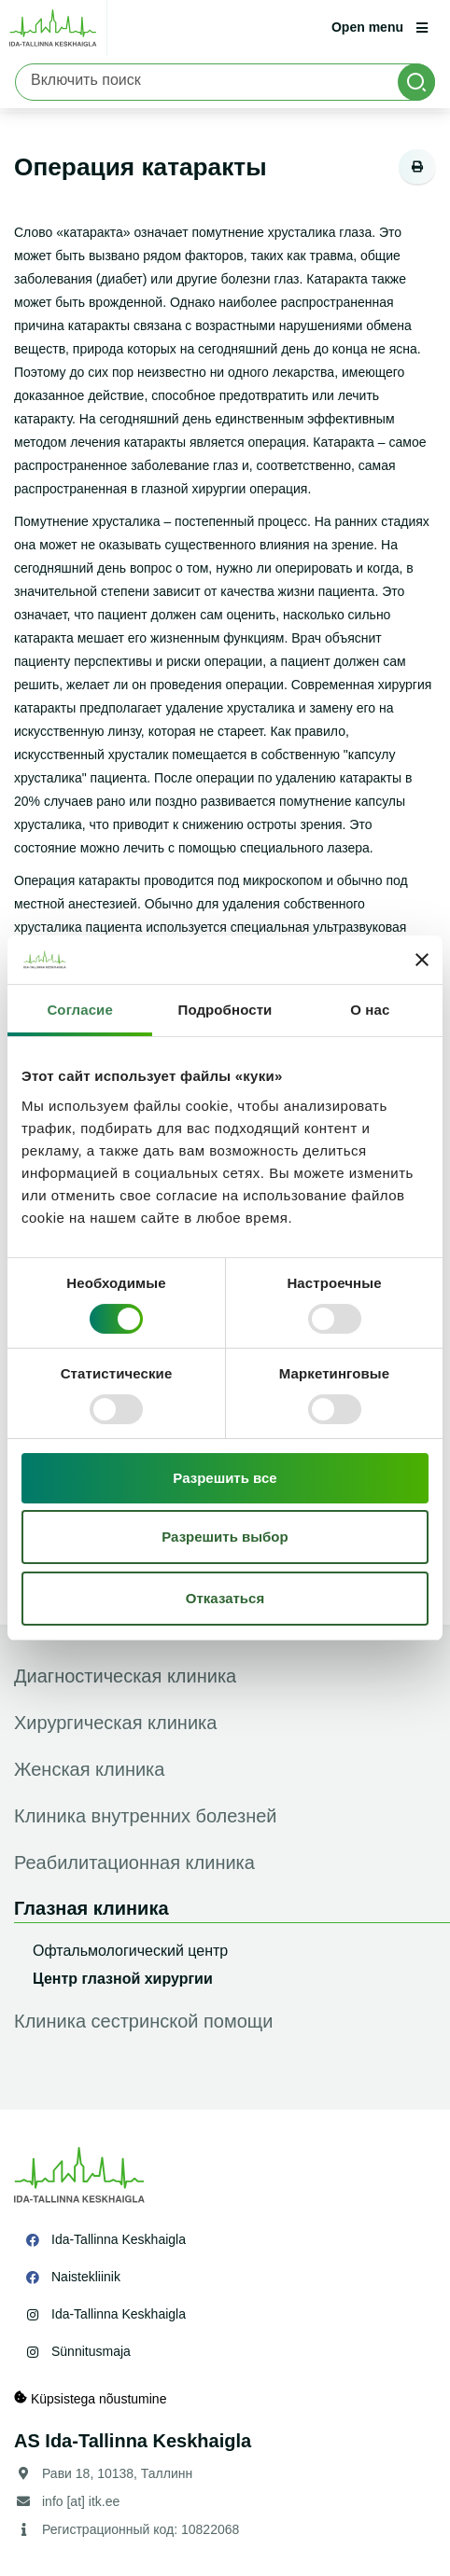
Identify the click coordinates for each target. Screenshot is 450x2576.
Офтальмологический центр (130, 1951)
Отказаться (225, 1598)
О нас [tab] (369, 1010)
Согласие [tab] (79, 1010)
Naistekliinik (85, 2276)
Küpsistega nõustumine (90, 2398)
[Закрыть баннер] (422, 959)
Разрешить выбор (225, 1536)
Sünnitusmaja (91, 2351)
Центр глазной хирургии (123, 1979)
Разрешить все (224, 1478)
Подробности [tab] (225, 1010)
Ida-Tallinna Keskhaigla (118, 2239)
